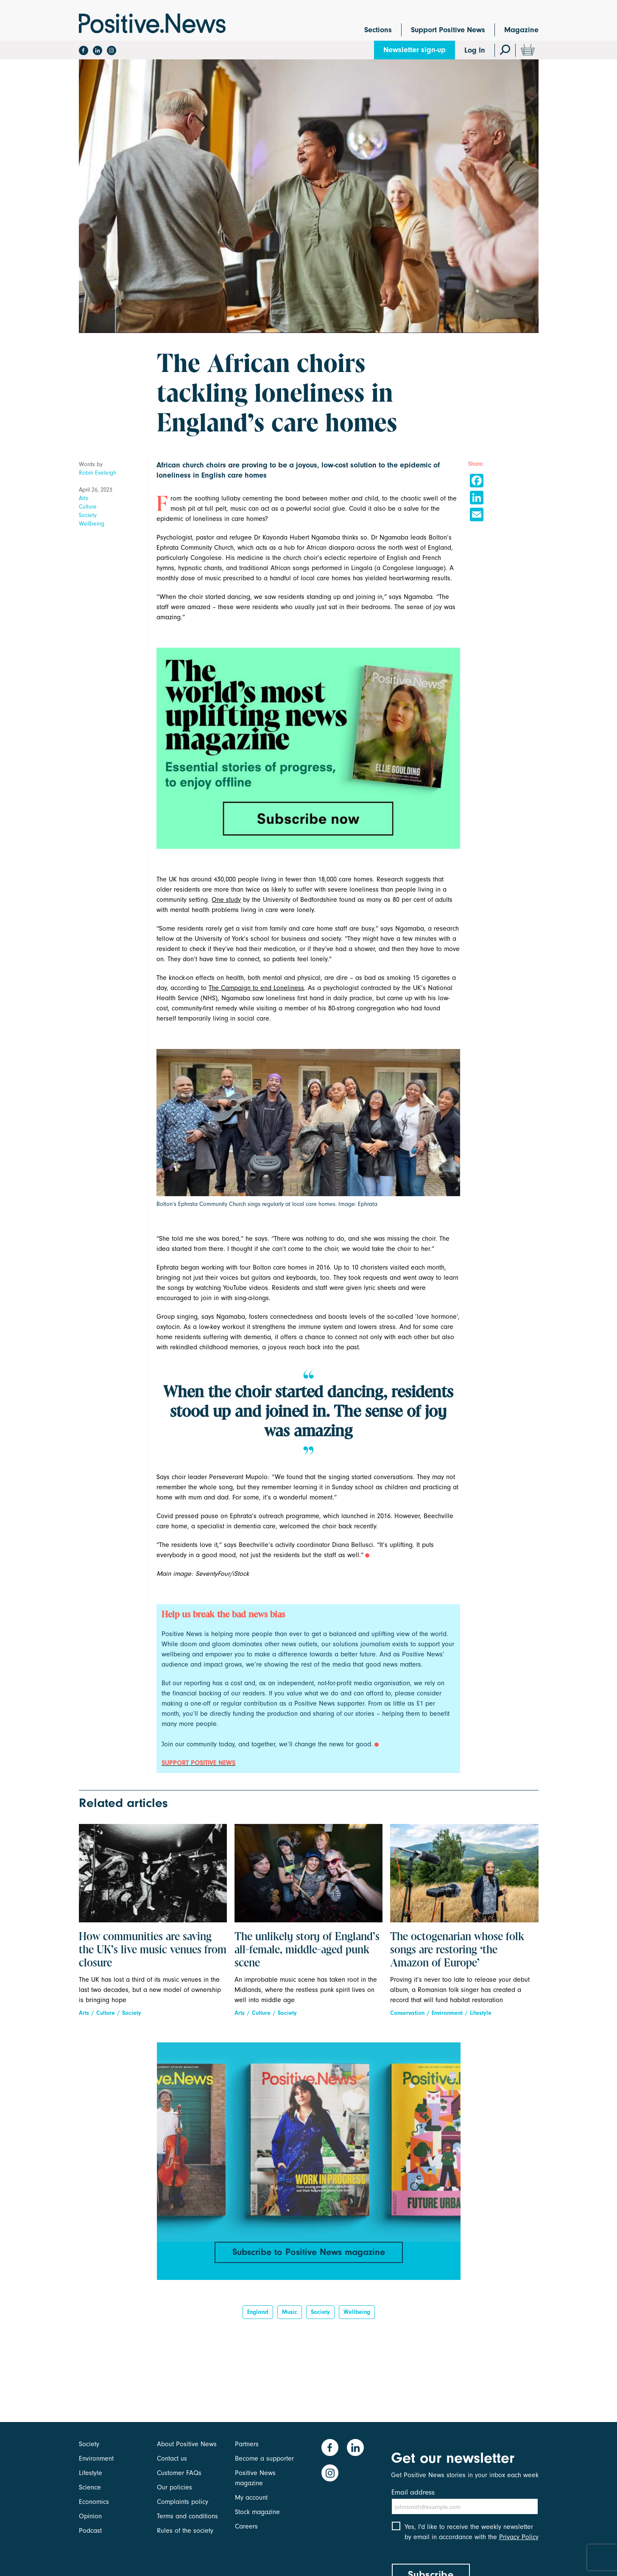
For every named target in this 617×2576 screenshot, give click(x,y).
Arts (83, 498)
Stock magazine (257, 2512)
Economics (94, 2502)
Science (90, 2487)
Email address (413, 2492)
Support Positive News (448, 29)
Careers (246, 2526)
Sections (378, 29)
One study (226, 899)
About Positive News (187, 2444)
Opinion (90, 2516)
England (257, 2312)
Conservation (407, 2013)
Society (88, 515)
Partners (247, 2444)
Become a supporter (264, 2458)
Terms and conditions (187, 2516)
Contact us (172, 2458)
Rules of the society (185, 2530)
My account (251, 2497)
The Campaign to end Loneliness (256, 988)
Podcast (90, 2530)
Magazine (521, 29)
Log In (474, 50)
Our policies (174, 2487)
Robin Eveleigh (97, 472)
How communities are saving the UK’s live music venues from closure (152, 1950)
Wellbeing (91, 523)
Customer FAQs (179, 2473)
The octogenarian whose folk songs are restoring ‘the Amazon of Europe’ (457, 1950)
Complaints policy (182, 2502)
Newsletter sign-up (414, 49)
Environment (447, 2013)
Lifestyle (480, 2013)
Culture (88, 506)
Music (289, 2312)
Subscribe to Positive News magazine (308, 2251)
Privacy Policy (519, 2537)
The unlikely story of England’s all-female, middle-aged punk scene (307, 1950)
